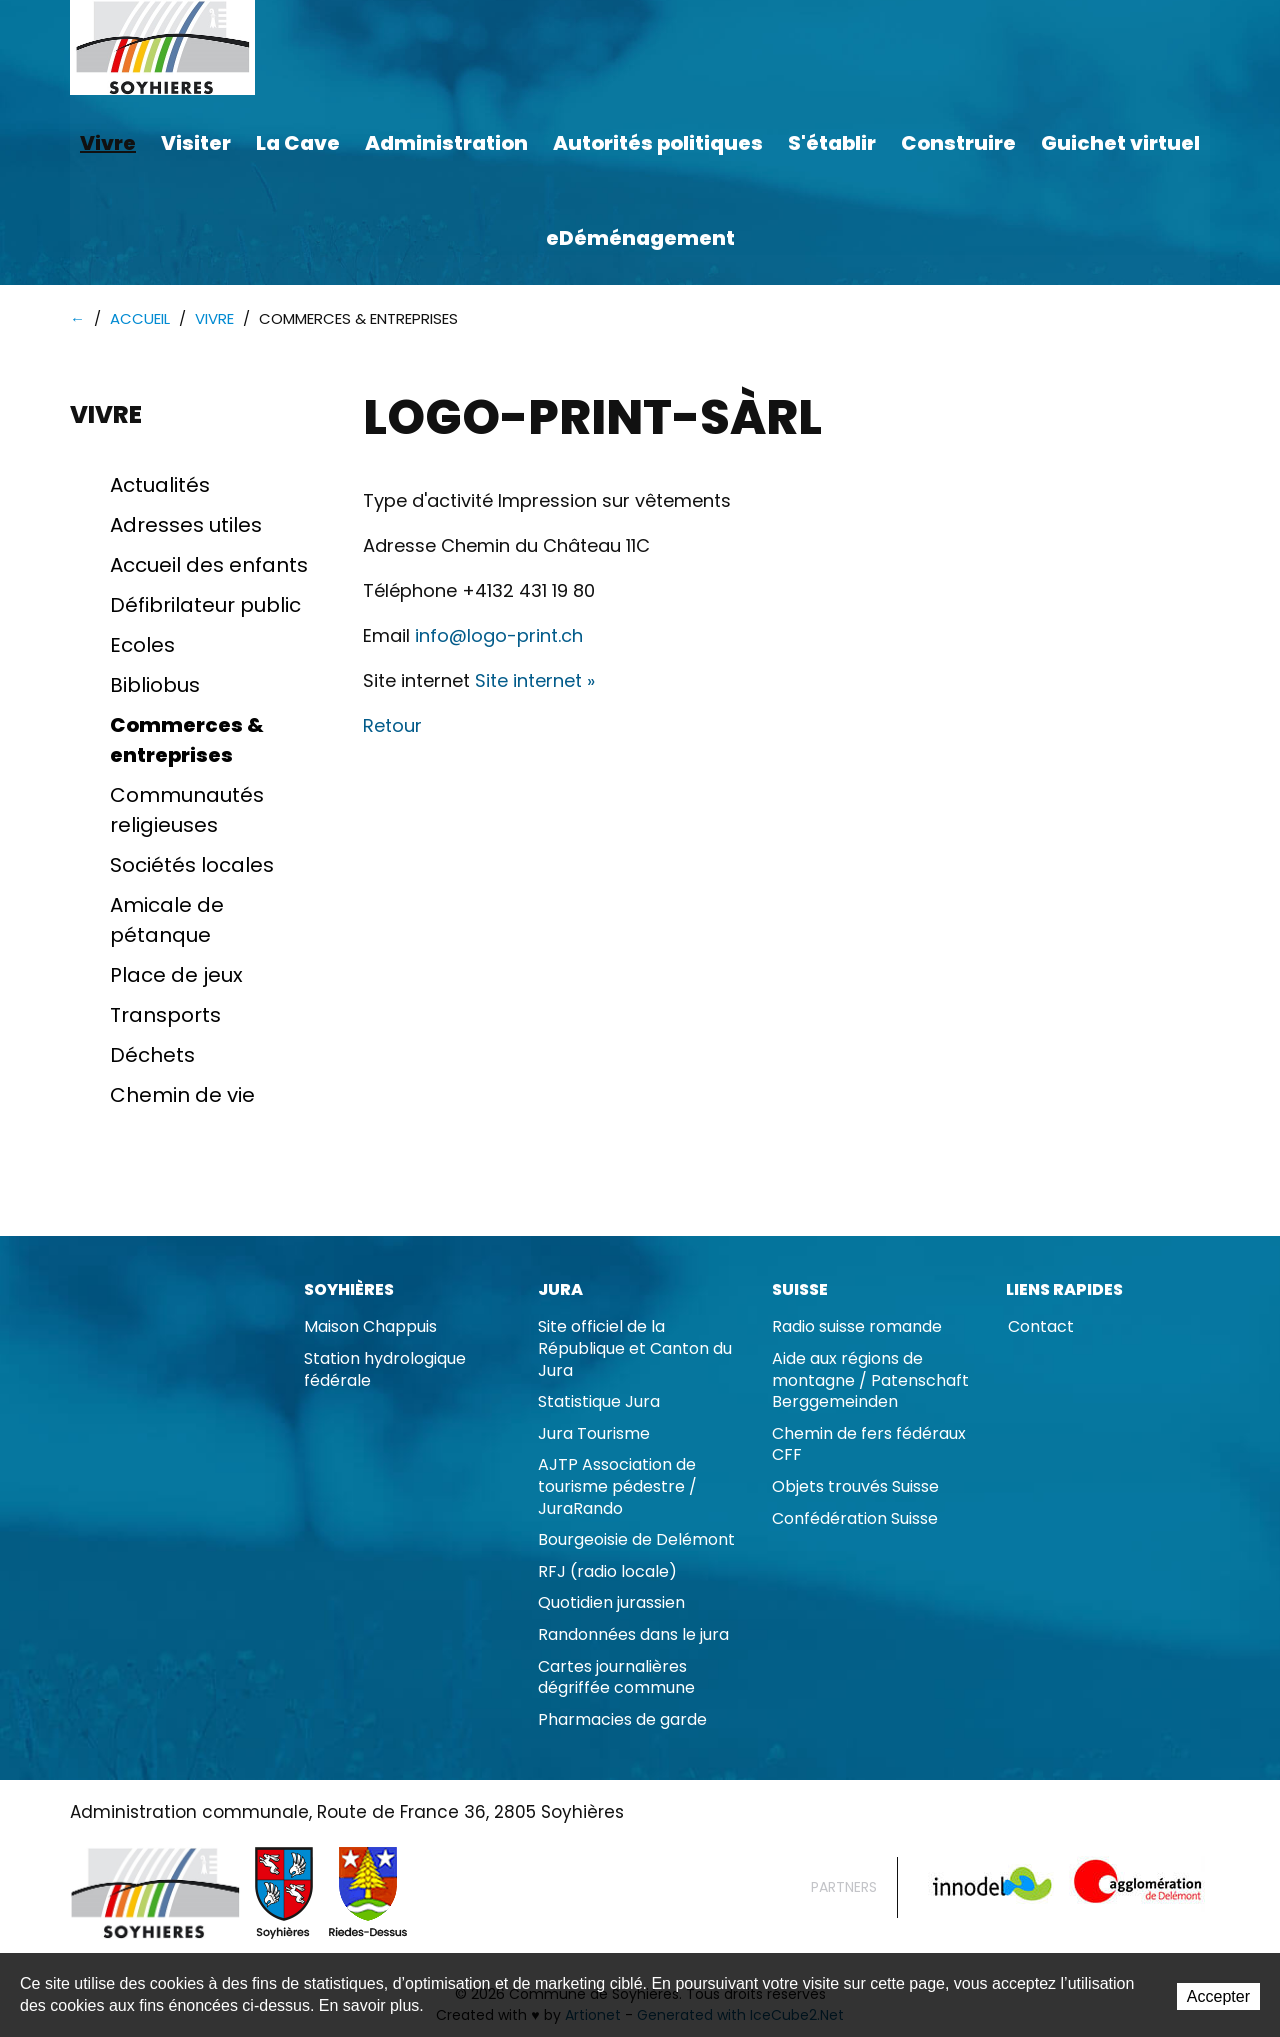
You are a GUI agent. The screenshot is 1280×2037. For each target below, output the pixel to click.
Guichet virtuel (1120, 143)
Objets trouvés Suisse (855, 1487)
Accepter (1218, 1996)
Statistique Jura (599, 1402)
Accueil (140, 319)
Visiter (196, 143)
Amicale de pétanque (167, 921)
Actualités (160, 486)
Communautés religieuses (187, 811)
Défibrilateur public (205, 606)
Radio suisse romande (857, 1327)
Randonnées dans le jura (633, 1635)
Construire (958, 143)
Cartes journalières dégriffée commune (616, 1678)
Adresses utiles (186, 526)
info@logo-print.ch (499, 636)
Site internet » (535, 681)
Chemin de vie (182, 1096)
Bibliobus (155, 686)
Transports (165, 1016)
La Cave (298, 143)
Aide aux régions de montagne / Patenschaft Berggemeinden (870, 1381)
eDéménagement (640, 238)
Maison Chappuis (370, 1327)
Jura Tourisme (594, 1434)
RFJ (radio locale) (607, 1572)
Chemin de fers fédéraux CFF (869, 1445)
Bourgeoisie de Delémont (636, 1540)
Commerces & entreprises (187, 741)
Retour (392, 726)
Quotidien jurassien (611, 1603)
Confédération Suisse (855, 1519)
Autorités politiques (658, 143)
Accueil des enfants (209, 566)
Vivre (108, 143)
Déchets (152, 1056)
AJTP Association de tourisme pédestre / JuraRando (617, 1487)
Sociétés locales (192, 866)
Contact (1041, 1327)
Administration (446, 143)
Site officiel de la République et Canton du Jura (635, 1349)
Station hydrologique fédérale (385, 1370)
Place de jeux (176, 976)
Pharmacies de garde (622, 1720)
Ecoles (142, 646)
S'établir (832, 143)
